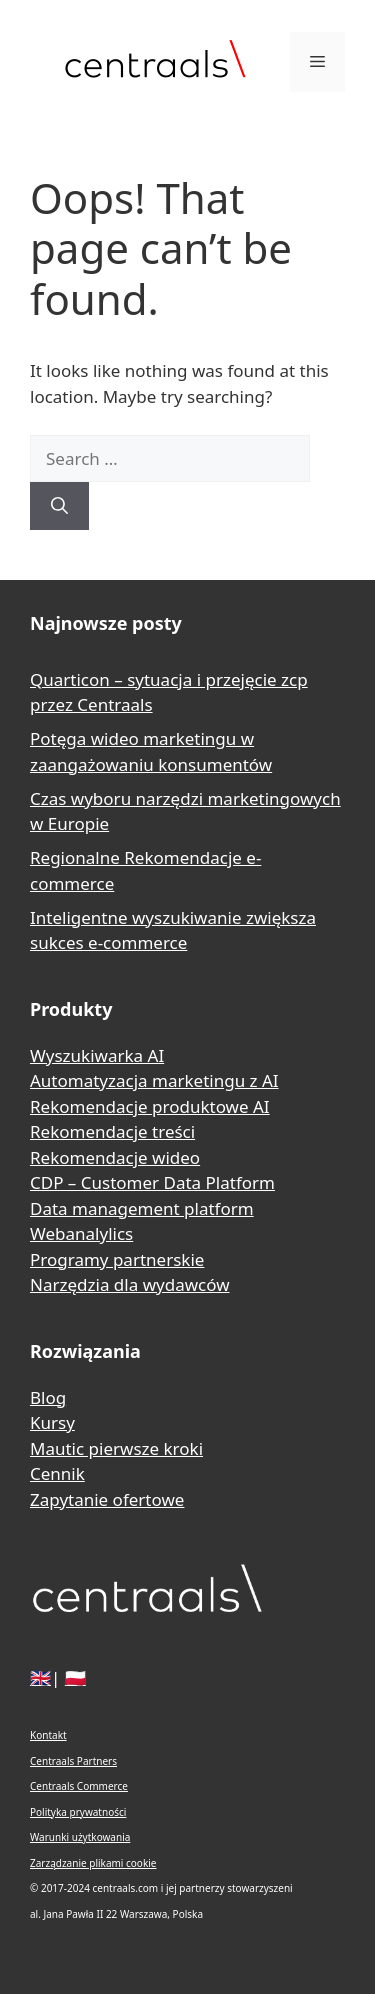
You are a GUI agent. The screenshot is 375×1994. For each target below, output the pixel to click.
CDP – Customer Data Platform (152, 1182)
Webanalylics (81, 1233)
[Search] (59, 506)
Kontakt (48, 1735)
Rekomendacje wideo (115, 1157)
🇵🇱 (75, 1677)
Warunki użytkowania (80, 1837)
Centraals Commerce (79, 1786)
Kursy (52, 1422)
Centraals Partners (73, 1761)
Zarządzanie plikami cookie (93, 1863)
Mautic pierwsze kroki (116, 1448)
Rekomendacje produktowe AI (150, 1106)
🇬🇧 (40, 1677)
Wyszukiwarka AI (97, 1055)
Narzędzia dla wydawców (130, 1284)
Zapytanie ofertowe (107, 1499)
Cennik (57, 1473)
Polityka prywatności (78, 1812)
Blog (48, 1397)
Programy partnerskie (117, 1259)
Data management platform (142, 1208)
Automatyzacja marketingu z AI (154, 1080)
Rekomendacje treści (112, 1131)
